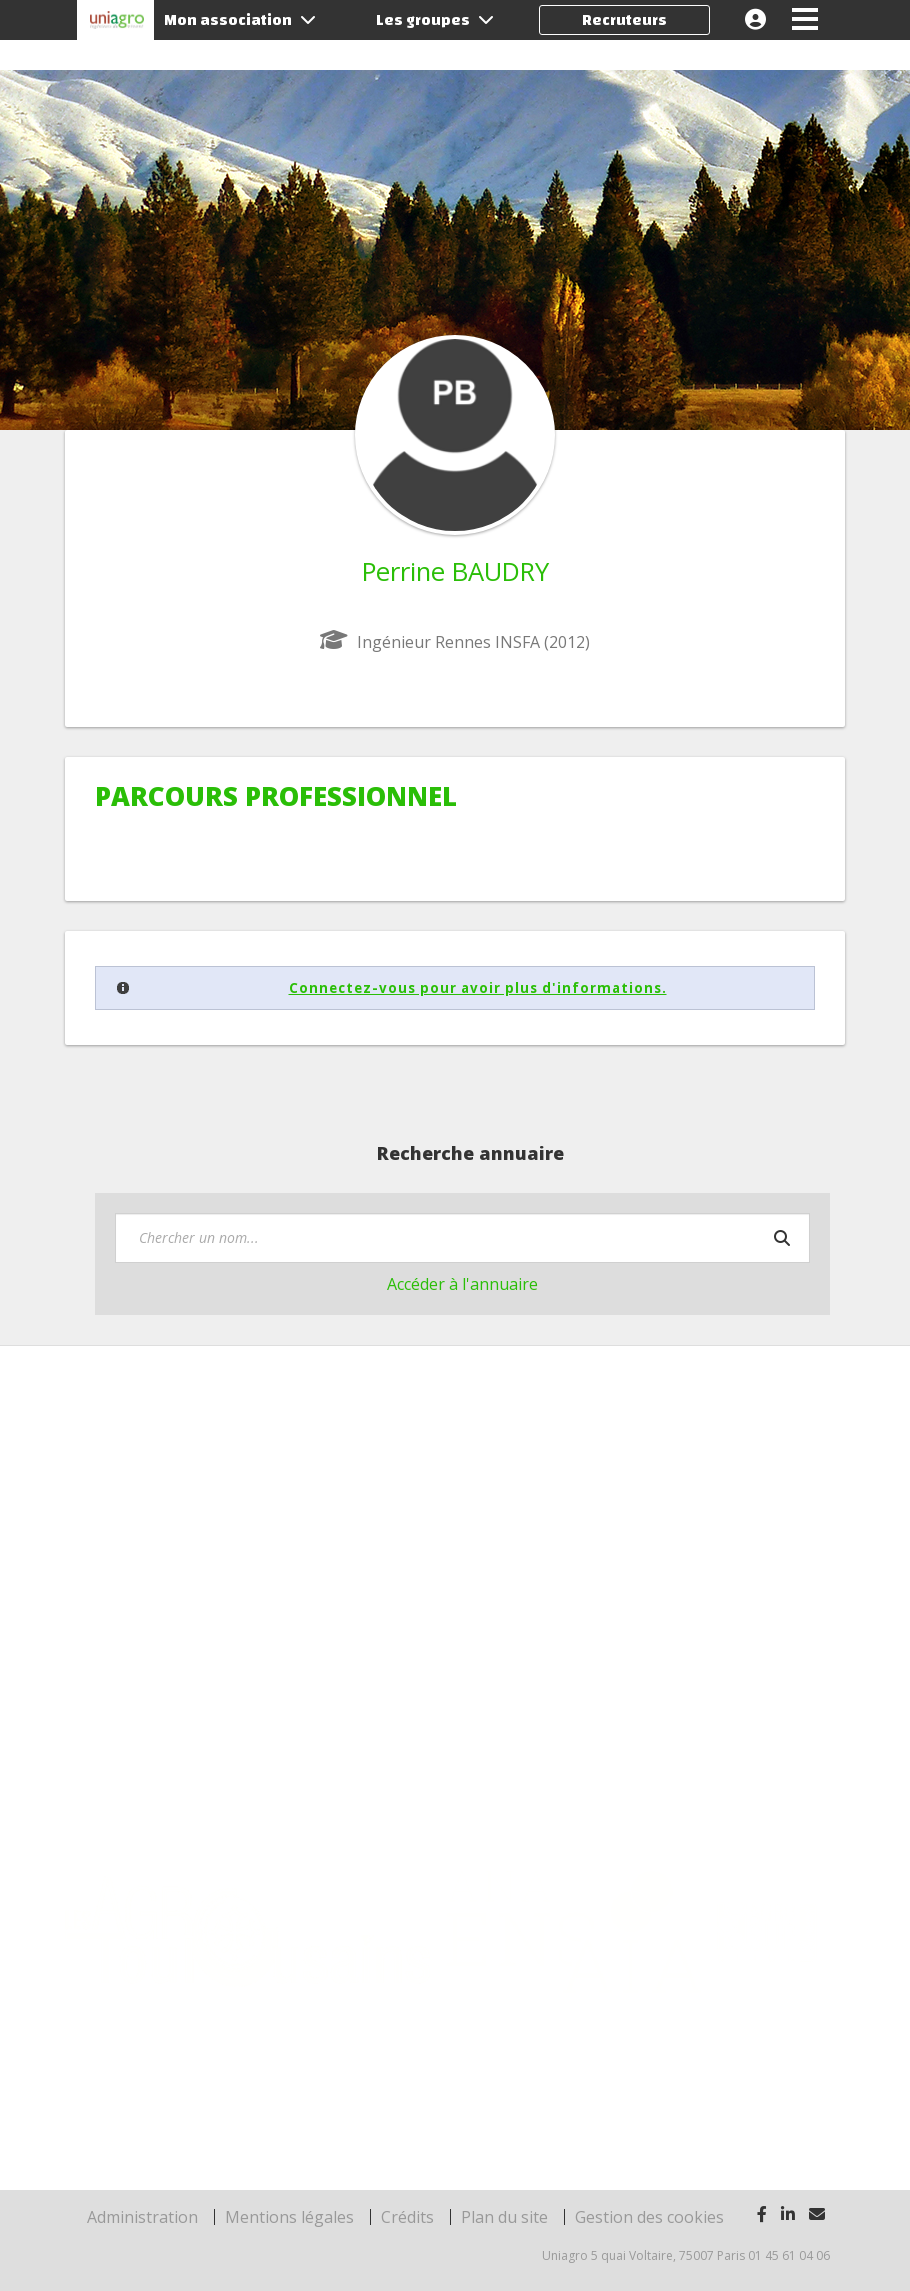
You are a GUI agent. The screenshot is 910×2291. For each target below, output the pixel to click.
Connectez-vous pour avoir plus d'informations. (478, 988)
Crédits (407, 2217)
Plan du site (504, 2217)
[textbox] (462, 1238)
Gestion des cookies (649, 2217)
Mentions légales (289, 2217)
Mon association (240, 20)
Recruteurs (624, 20)
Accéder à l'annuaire (462, 1284)
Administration (142, 2217)
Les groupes (435, 20)
